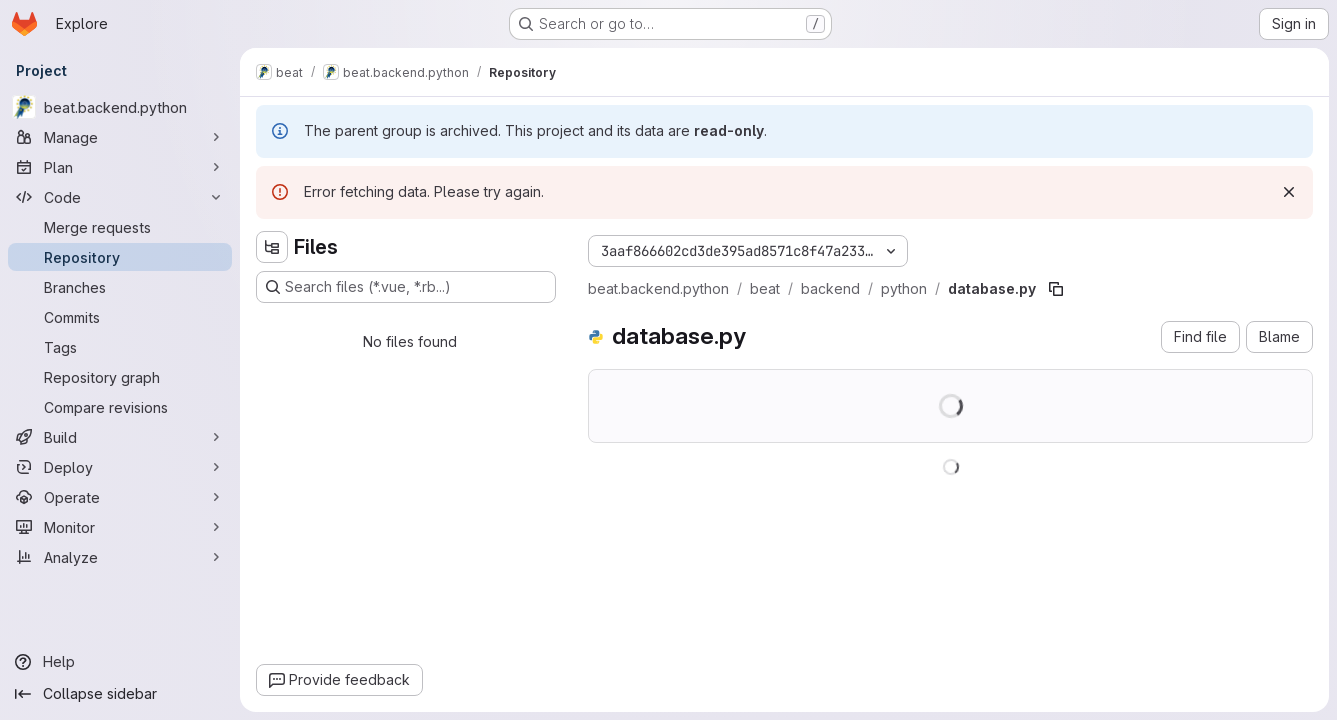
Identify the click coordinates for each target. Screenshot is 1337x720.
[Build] (120, 437)
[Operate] (120, 497)
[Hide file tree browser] (272, 247)
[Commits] (120, 317)
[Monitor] (120, 527)
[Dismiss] (1289, 192)
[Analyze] (120, 557)
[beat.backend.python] (120, 107)
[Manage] (120, 137)
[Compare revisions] (120, 407)
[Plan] (120, 167)
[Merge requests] (120, 227)
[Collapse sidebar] (120, 694)
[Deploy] (120, 467)
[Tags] (120, 347)
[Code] (120, 197)
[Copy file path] (1056, 289)
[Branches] (120, 287)
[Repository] (120, 257)
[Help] (120, 662)
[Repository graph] (120, 377)
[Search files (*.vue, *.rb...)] (406, 287)
